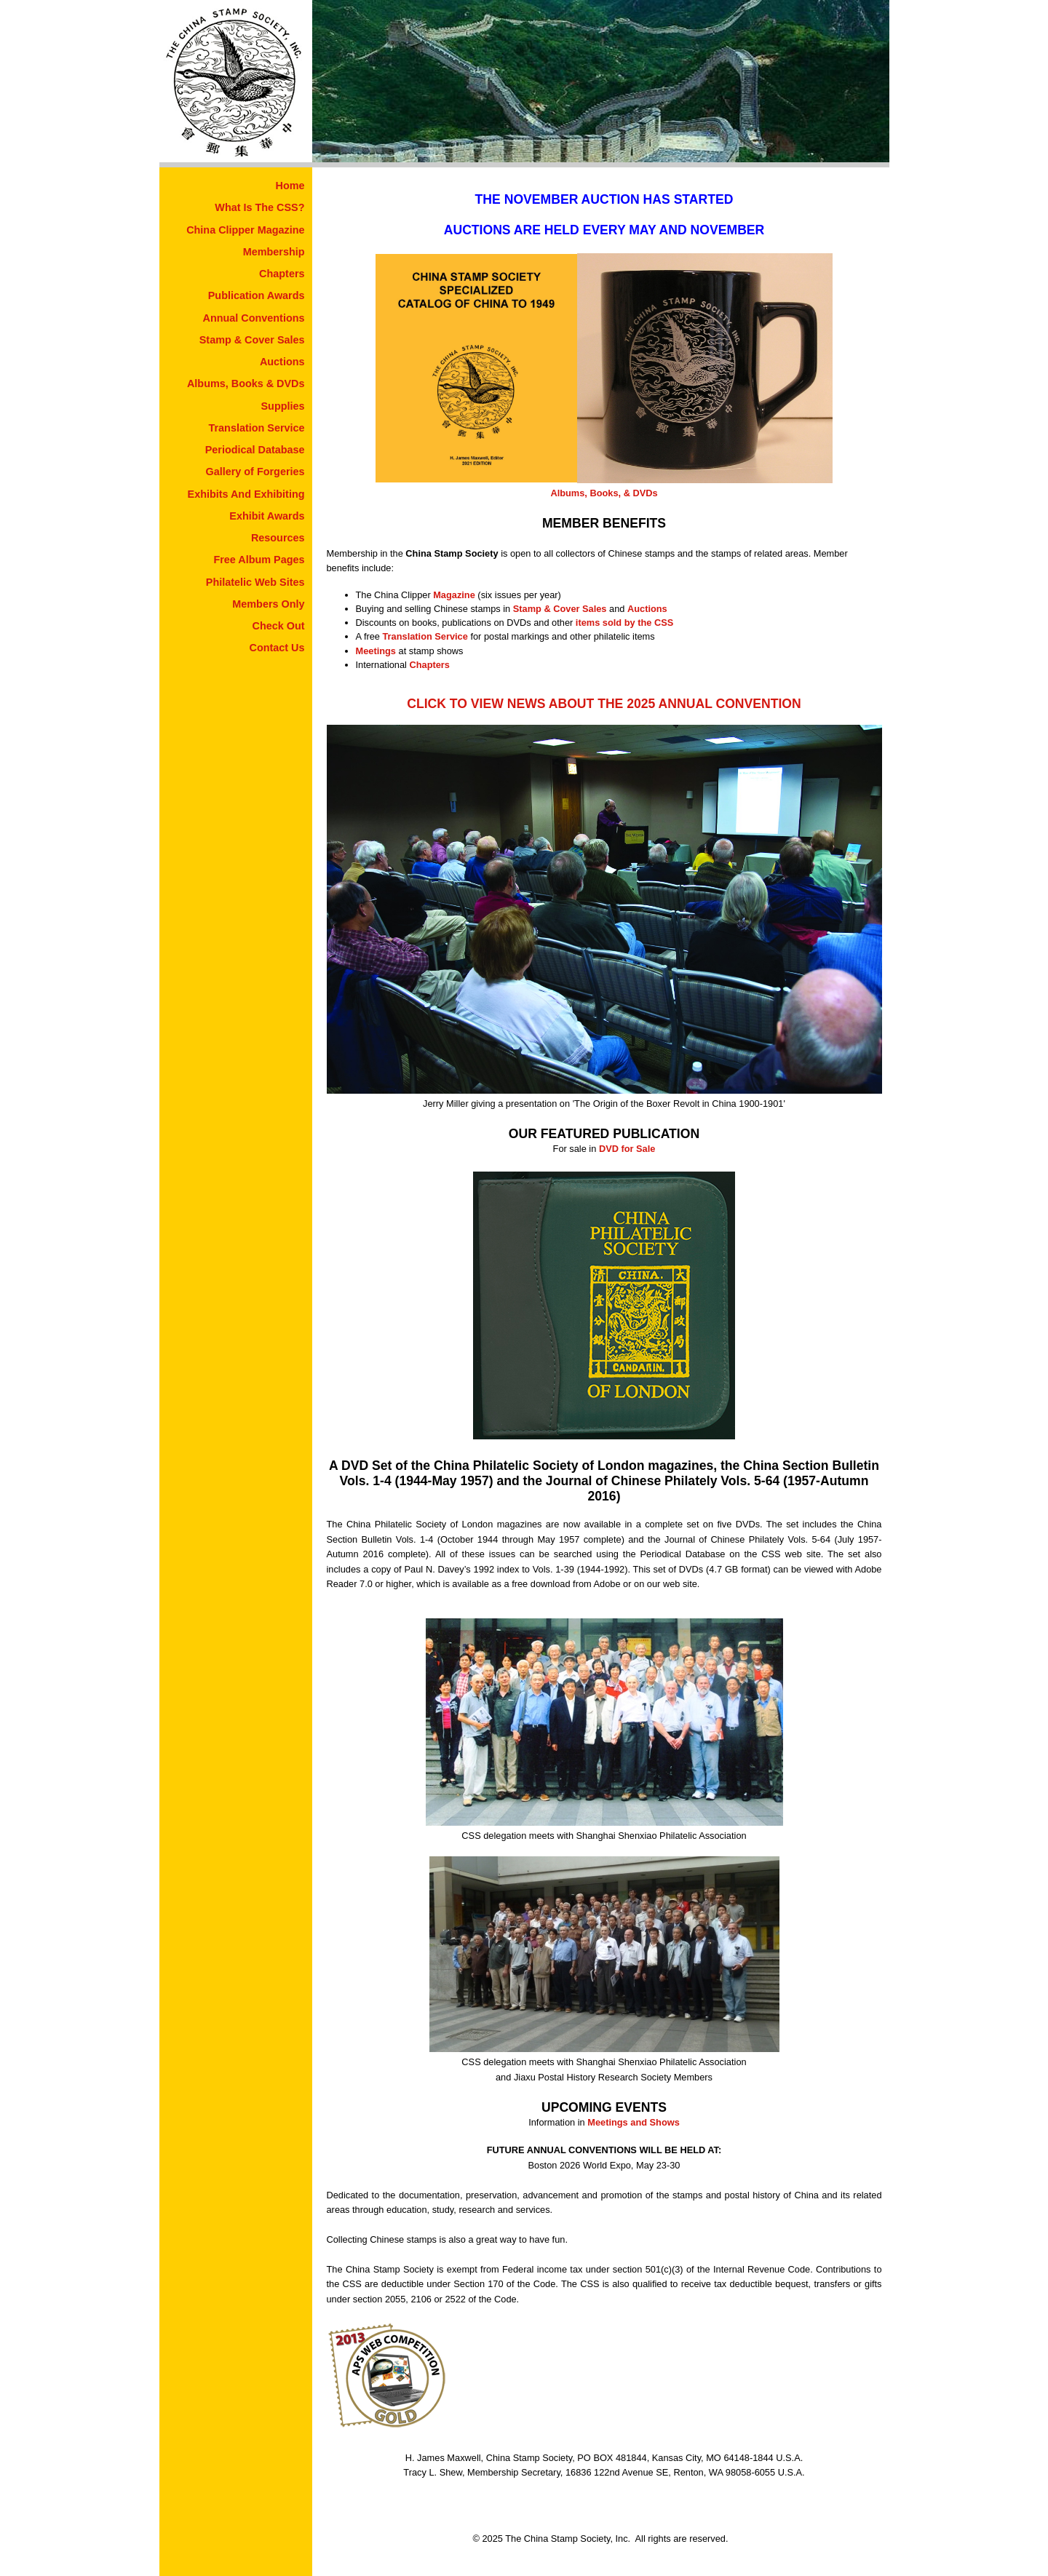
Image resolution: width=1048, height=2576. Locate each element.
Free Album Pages (258, 559)
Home (290, 185)
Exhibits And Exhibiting (246, 494)
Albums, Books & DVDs (246, 383)
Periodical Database (255, 450)
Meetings (376, 650)
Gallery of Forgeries (255, 471)
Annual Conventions (254, 318)
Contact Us (277, 647)
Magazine (454, 594)
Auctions (282, 361)
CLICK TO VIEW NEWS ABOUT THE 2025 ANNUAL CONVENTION (604, 703)
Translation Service (257, 428)
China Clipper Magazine (245, 230)
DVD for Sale (627, 1148)
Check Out (279, 626)
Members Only (268, 604)
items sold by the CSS (624, 622)
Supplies (283, 406)
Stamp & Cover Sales (252, 340)
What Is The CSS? (259, 207)
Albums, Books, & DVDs (603, 493)
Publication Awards (256, 295)
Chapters (281, 273)
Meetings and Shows (633, 2122)
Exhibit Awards (266, 516)
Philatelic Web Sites (255, 582)
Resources (278, 538)
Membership (274, 252)
